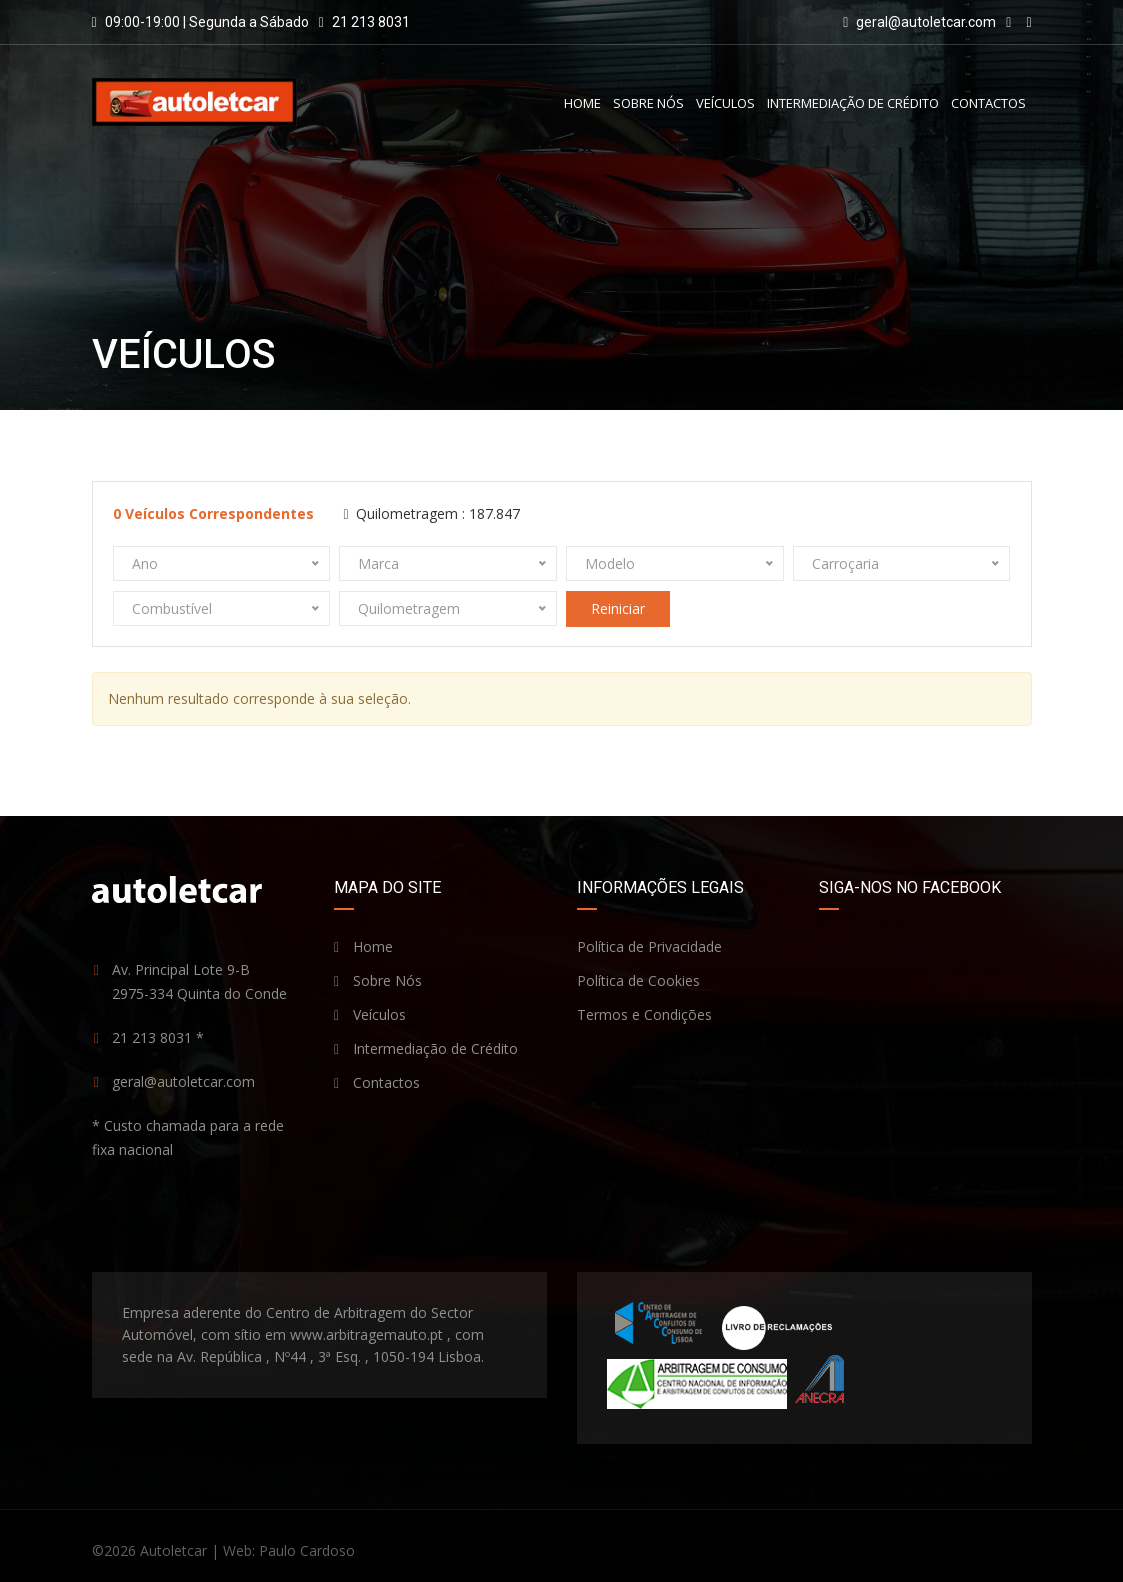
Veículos (725, 103)
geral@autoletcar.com (926, 22)
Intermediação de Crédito (853, 103)
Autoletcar (173, 1550)
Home (582, 103)
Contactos (988, 103)
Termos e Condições (644, 1014)
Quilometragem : (432, 513)
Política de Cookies (638, 980)
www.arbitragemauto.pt (366, 1334)
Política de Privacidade (649, 946)
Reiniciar (618, 608)
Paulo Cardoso (307, 1550)
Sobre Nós (648, 103)
